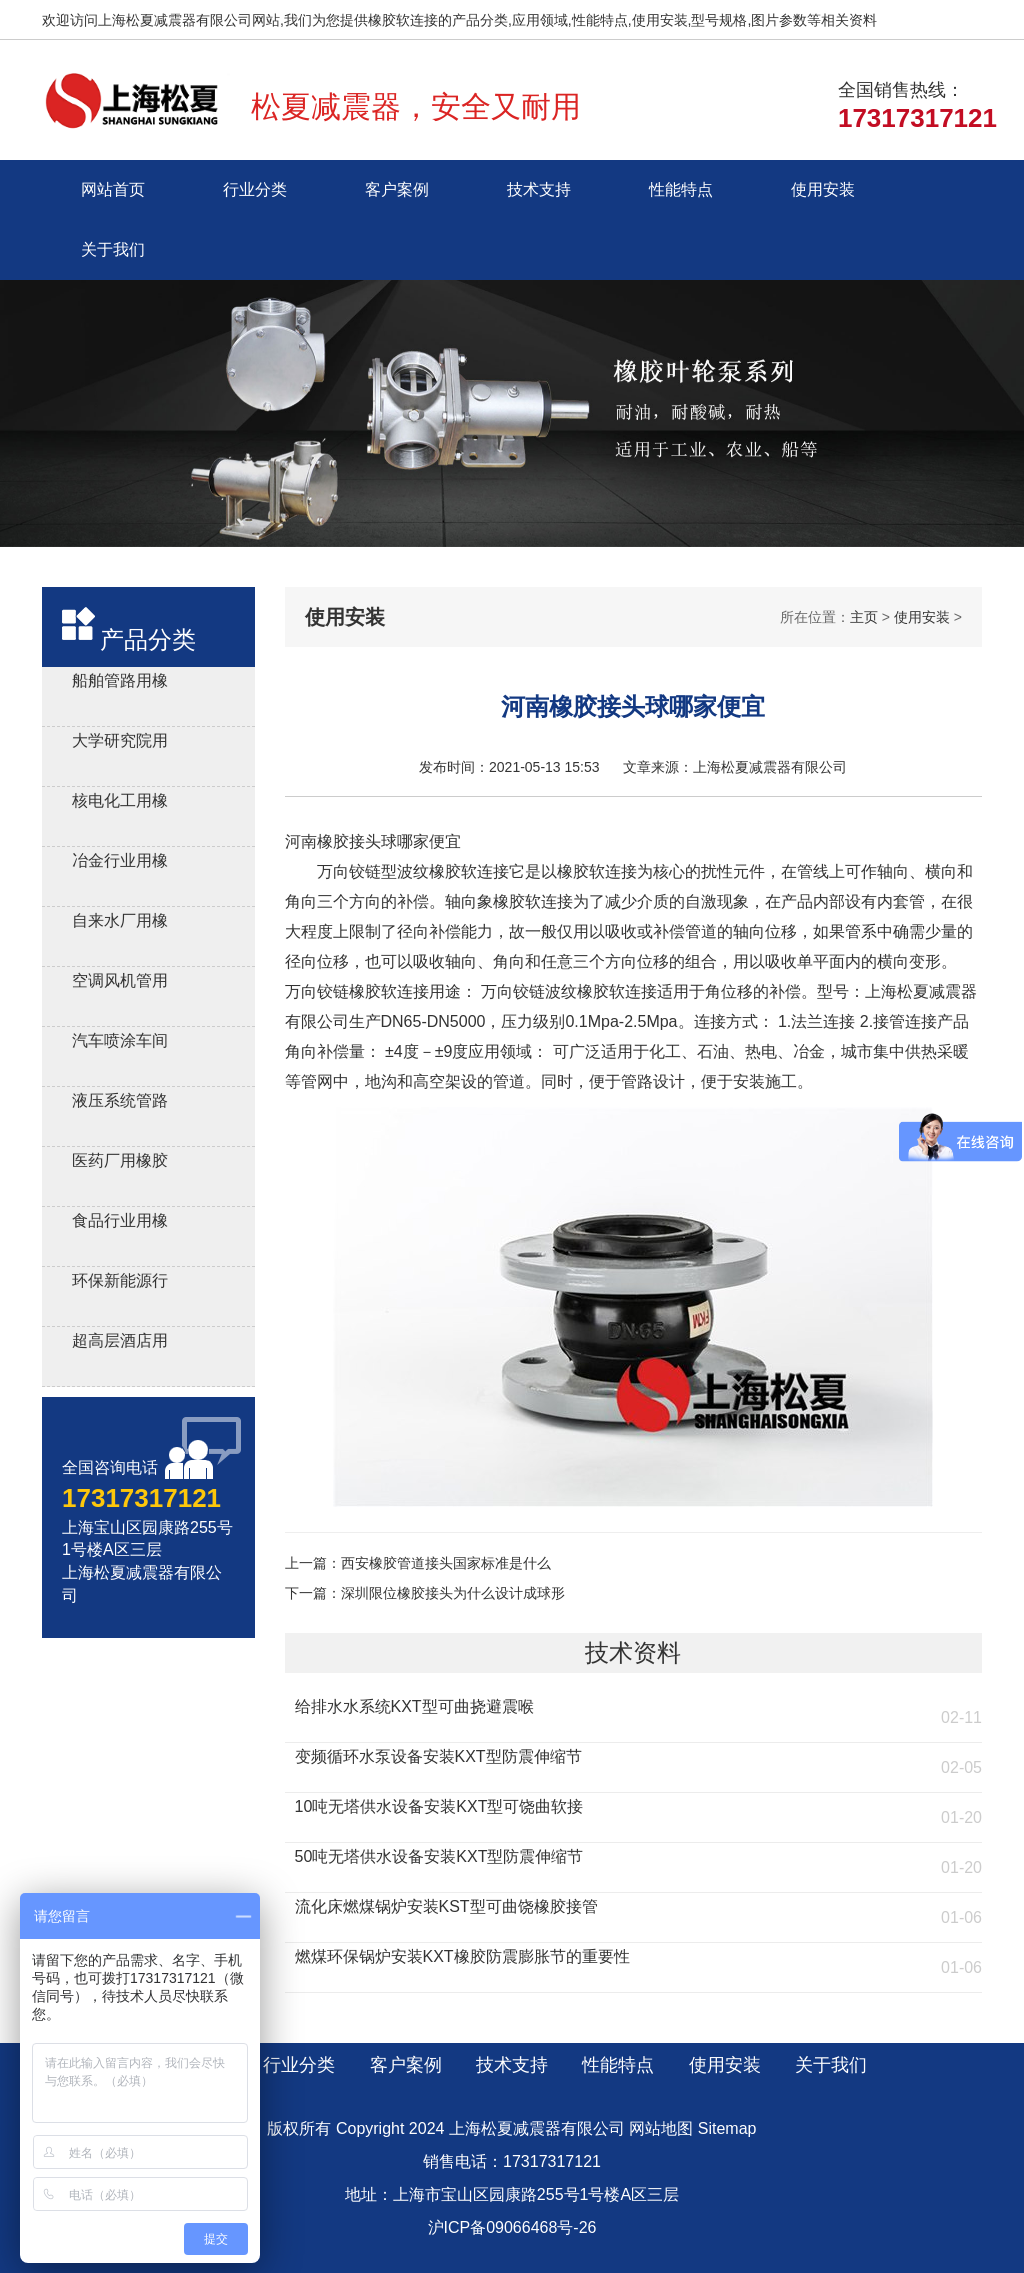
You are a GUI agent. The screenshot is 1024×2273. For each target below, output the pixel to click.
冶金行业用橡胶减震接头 (120, 863)
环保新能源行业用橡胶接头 (120, 1283)
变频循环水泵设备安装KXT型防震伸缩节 (438, 1756)
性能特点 (681, 189)
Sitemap (727, 2128)
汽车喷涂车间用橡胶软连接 (120, 1043)
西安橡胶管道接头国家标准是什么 (446, 1563)
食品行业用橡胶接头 (120, 1223)
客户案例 (397, 189)
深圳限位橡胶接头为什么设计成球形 (453, 1593)
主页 (864, 617)
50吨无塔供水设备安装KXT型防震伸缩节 (439, 1856)
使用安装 (823, 189)
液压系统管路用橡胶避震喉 (120, 1103)
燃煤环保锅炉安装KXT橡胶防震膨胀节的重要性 (462, 1956)
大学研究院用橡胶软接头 (120, 743)
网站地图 (661, 2128)
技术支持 (539, 189)
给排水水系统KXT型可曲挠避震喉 (414, 1706)
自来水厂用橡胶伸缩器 (120, 923)
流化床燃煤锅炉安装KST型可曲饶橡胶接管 (446, 1906)
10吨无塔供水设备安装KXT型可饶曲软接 (439, 1806)
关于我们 (113, 249)
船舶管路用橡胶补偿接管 (120, 683)
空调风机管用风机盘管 (120, 983)
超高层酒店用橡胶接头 (120, 1343)
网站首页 (113, 189)
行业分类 (255, 189)
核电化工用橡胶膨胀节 (120, 803)
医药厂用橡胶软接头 (120, 1163)
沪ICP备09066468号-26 (512, 2227)
